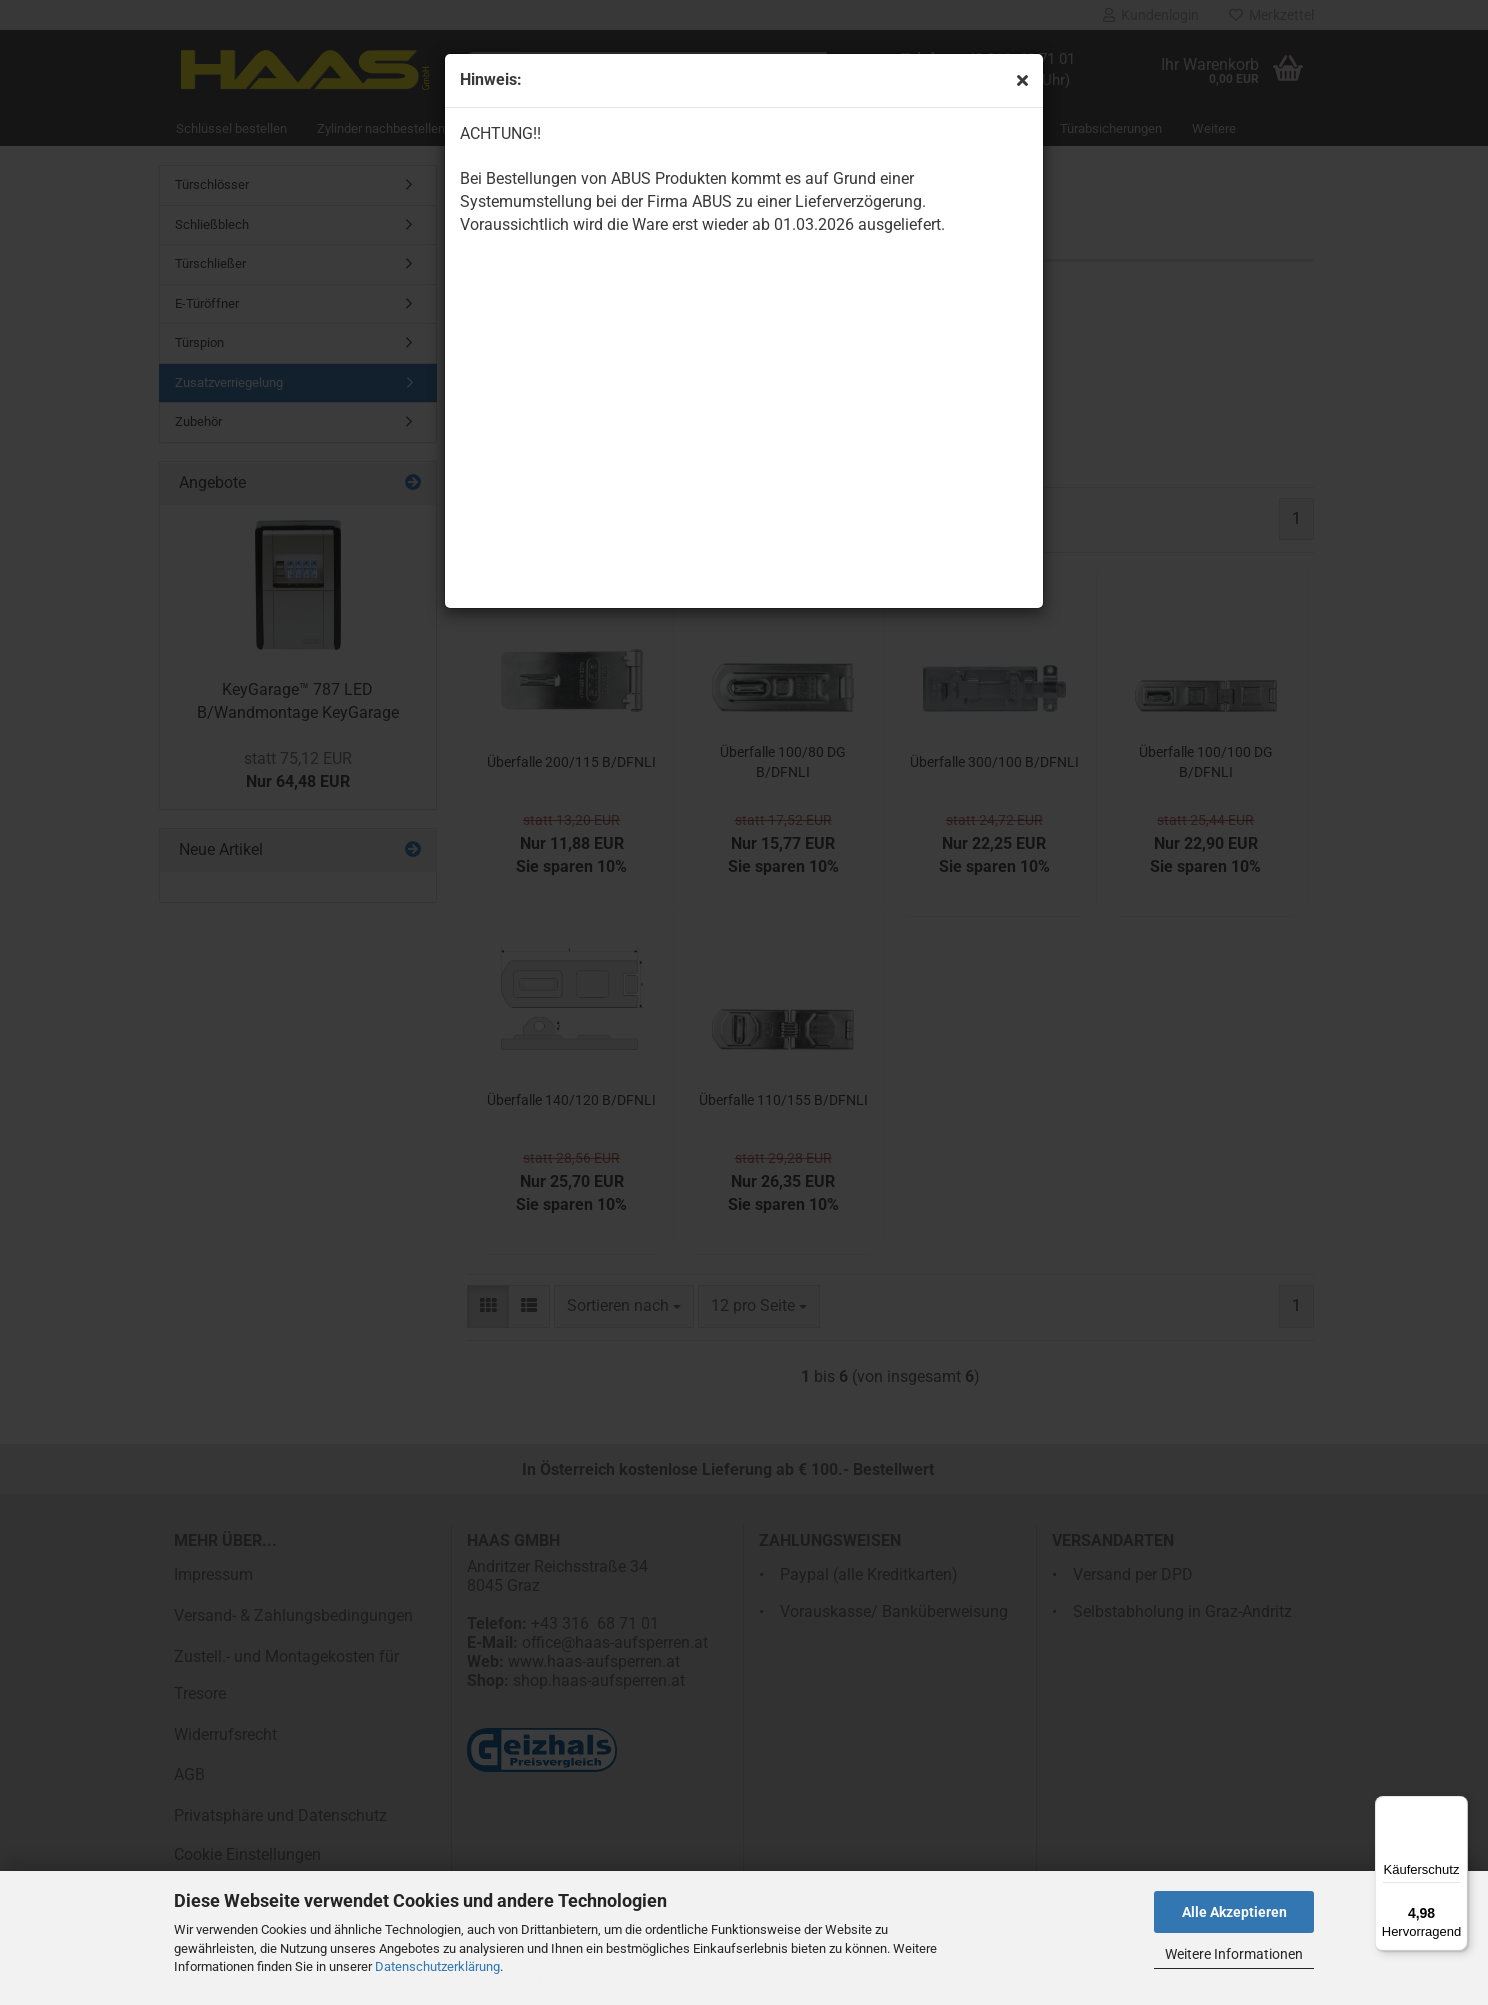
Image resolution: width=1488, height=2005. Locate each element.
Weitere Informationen (1234, 1954)
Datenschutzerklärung (437, 1966)
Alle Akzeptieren (1234, 1912)
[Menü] (1456, 1808)
